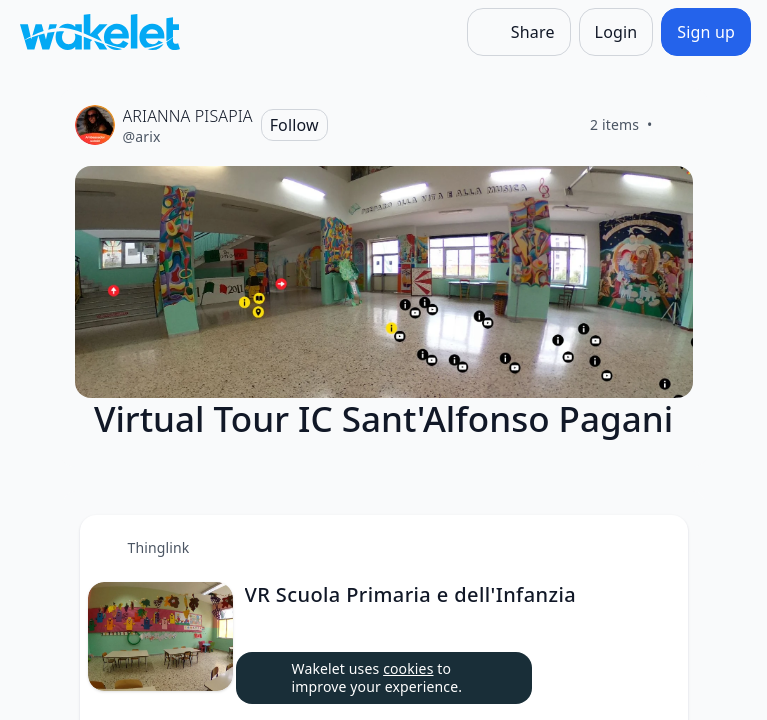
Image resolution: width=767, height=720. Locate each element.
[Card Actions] (656, 547)
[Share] (519, 32)
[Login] (616, 32)
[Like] (677, 125)
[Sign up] (706, 32)
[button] (656, 548)
